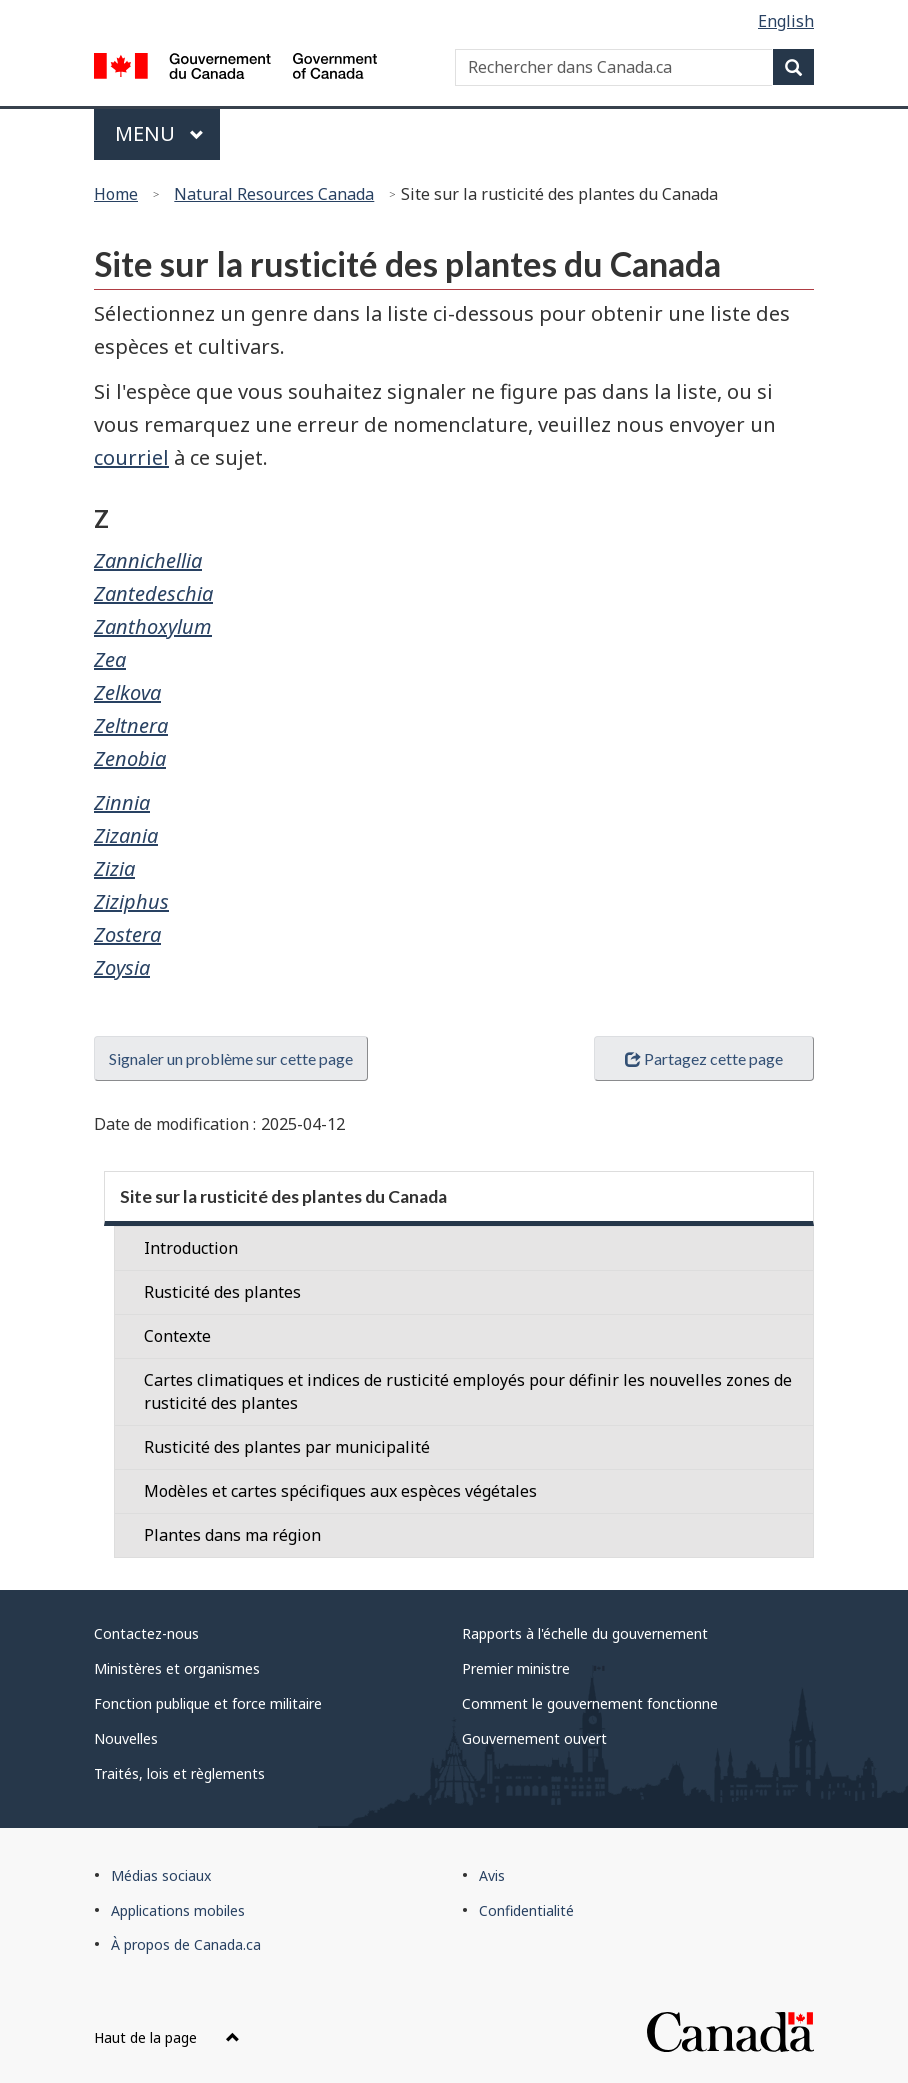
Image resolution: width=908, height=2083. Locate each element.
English (786, 21)
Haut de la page (167, 2037)
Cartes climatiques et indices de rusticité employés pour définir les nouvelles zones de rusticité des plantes (468, 1391)
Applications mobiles (178, 1910)
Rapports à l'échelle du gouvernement (585, 1633)
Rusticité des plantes (222, 1292)
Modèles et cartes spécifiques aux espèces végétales (340, 1491)
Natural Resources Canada (274, 194)
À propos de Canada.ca (186, 1944)
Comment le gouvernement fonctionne (590, 1703)
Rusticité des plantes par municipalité (287, 1447)
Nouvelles (126, 1738)
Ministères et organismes (177, 1668)
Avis (492, 1875)
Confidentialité (526, 1910)
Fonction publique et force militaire (208, 1703)
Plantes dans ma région (232, 1535)
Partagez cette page (704, 1058)
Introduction (191, 1248)
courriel (131, 457)
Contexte (177, 1336)
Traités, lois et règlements (179, 1773)
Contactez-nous (146, 1633)
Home (116, 194)
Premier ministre (516, 1668)
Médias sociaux (161, 1875)
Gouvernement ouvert (534, 1738)
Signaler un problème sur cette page (231, 1058)
